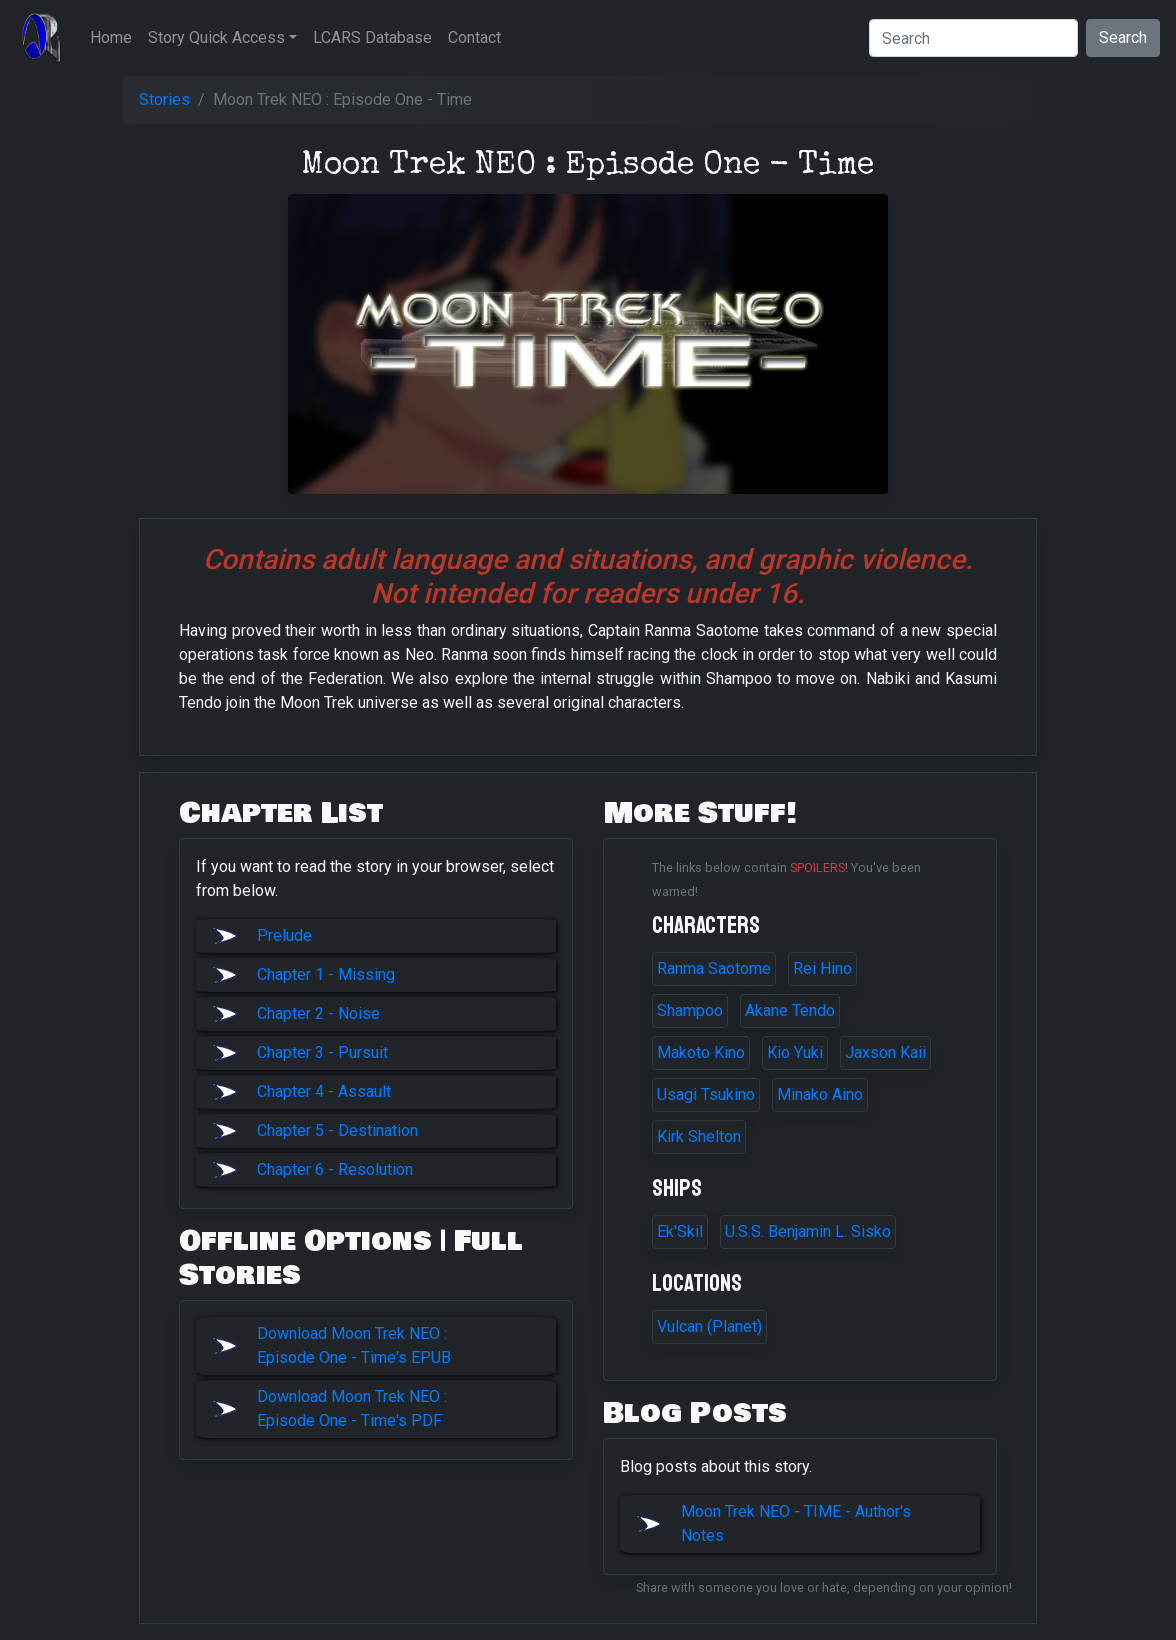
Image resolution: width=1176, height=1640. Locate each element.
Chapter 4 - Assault (324, 1091)
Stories (164, 99)
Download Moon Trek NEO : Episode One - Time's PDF (352, 1408)
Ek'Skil (680, 1231)
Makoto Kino (701, 1052)
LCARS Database (372, 37)
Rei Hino (822, 968)
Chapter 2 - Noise (318, 1013)
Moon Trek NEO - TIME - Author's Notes (796, 1523)
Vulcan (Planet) (709, 1326)
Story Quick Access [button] (216, 37)
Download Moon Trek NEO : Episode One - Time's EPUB (354, 1345)
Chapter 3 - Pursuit (322, 1052)
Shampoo (690, 1010)
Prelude (284, 935)
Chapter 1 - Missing (326, 974)
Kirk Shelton (699, 1136)
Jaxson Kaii (885, 1052)
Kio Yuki (795, 1052)
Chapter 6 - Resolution (335, 1169)
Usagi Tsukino (706, 1094)
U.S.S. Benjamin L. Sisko (808, 1231)
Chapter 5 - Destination (337, 1130)
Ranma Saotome (714, 968)
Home (111, 37)
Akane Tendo (790, 1010)
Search (1123, 37)
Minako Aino (820, 1094)
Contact (474, 37)
